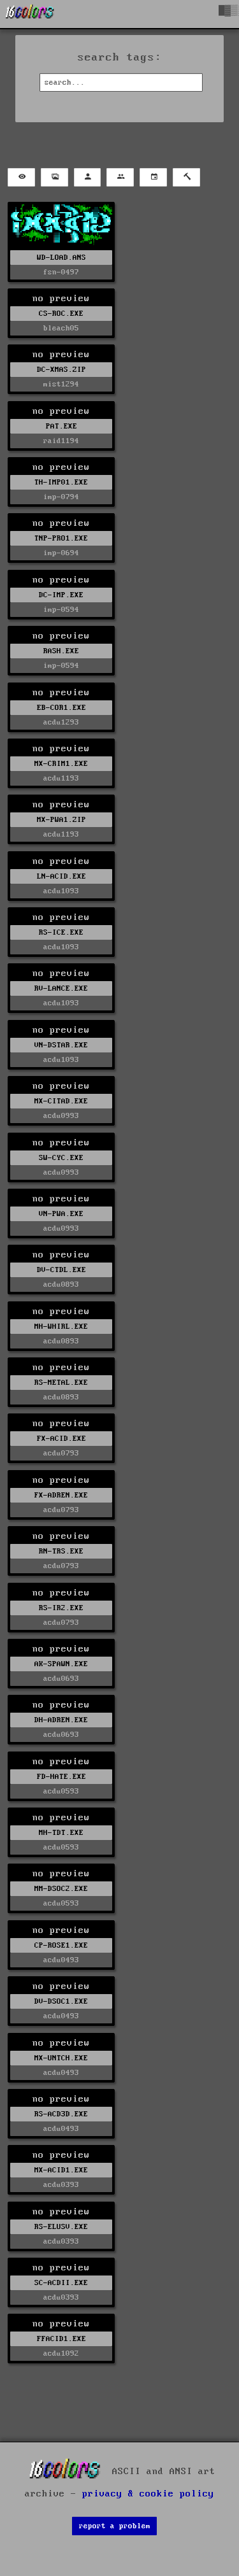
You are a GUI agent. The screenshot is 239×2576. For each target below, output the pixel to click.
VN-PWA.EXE (61, 1214)
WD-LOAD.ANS (61, 257)
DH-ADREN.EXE (61, 1720)
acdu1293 (61, 722)
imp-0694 (61, 553)
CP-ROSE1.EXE (61, 1945)
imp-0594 (61, 609)
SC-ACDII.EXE (61, 2283)
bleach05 (61, 328)
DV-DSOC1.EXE (61, 2001)
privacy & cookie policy (148, 2494)
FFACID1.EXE (61, 2339)
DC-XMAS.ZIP (61, 369)
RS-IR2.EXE (61, 1608)
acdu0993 (61, 1116)
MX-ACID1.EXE (61, 2170)
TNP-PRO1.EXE (61, 538)
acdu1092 (61, 2353)
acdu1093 (61, 891)
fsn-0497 (61, 272)
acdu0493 (61, 1960)
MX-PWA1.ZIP (61, 820)
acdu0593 (61, 1791)
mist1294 (61, 384)
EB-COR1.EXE (61, 708)
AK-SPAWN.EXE (61, 1664)
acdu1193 (61, 778)
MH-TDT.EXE (61, 1833)
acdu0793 (61, 1453)
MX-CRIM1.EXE (61, 764)
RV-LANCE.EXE (61, 988)
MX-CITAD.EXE (61, 1101)
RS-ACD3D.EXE (61, 2114)
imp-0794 (61, 497)
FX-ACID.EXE (61, 1438)
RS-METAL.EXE (61, 1382)
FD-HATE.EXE (61, 1777)
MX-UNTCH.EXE (61, 2058)
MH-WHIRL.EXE (61, 1326)
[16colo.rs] (30, 14)
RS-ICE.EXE (61, 932)
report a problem (114, 2526)
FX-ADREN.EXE (61, 1495)
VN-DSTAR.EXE (61, 1045)
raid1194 (61, 441)
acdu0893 (61, 1284)
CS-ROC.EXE (61, 313)
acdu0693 (61, 1678)
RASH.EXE (61, 651)
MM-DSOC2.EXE (61, 1889)
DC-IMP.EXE (61, 595)
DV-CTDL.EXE (61, 1270)
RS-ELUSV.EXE (61, 2227)
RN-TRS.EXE (61, 1551)
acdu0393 (61, 2185)
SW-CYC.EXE (61, 1158)
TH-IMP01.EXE (61, 482)
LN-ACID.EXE (61, 876)
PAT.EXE (61, 426)
